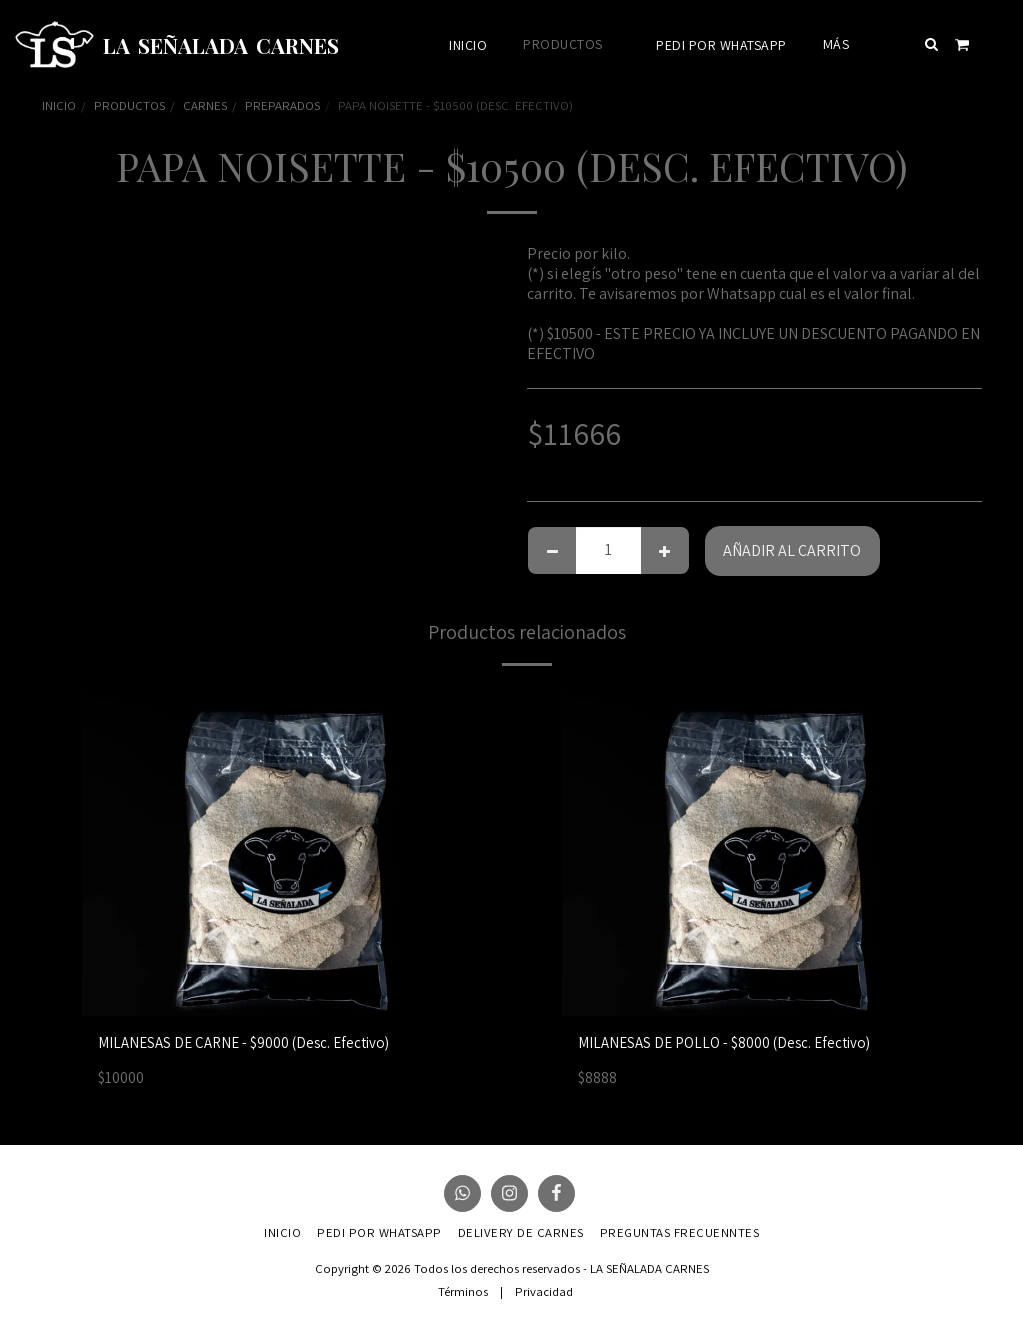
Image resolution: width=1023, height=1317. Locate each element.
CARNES (205, 105)
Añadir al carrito (792, 550)
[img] (302, 851)
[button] (932, 44)
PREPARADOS (282, 105)
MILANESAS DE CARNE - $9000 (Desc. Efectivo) (250, 1043)
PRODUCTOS (129, 105)
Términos (463, 1291)
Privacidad (544, 1291)
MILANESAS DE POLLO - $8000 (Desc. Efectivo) (731, 1043)
